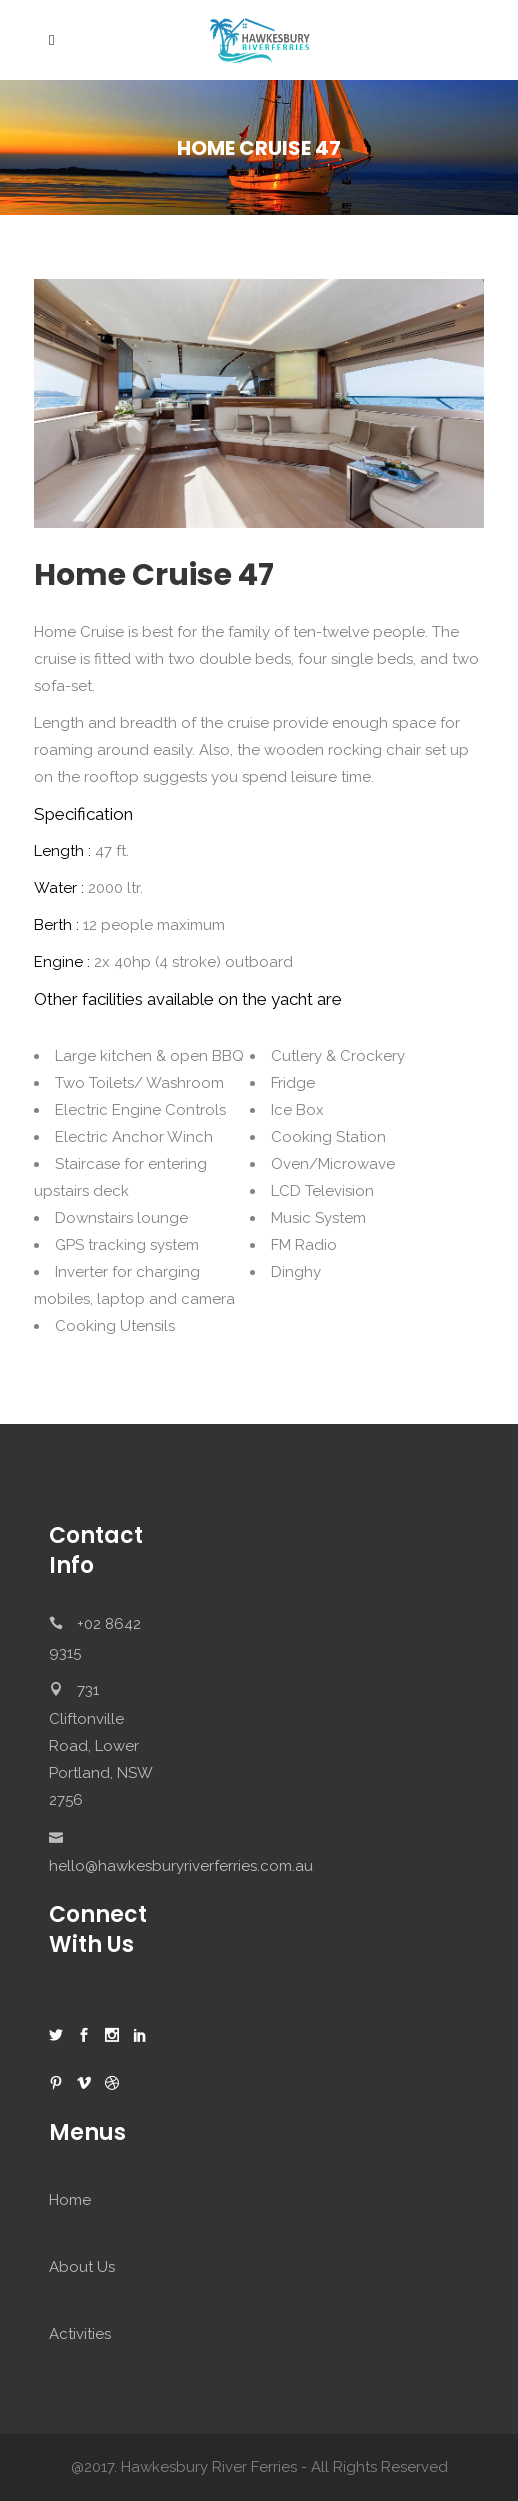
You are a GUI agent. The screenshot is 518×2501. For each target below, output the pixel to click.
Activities (80, 2334)
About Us (82, 2267)
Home (70, 2200)
